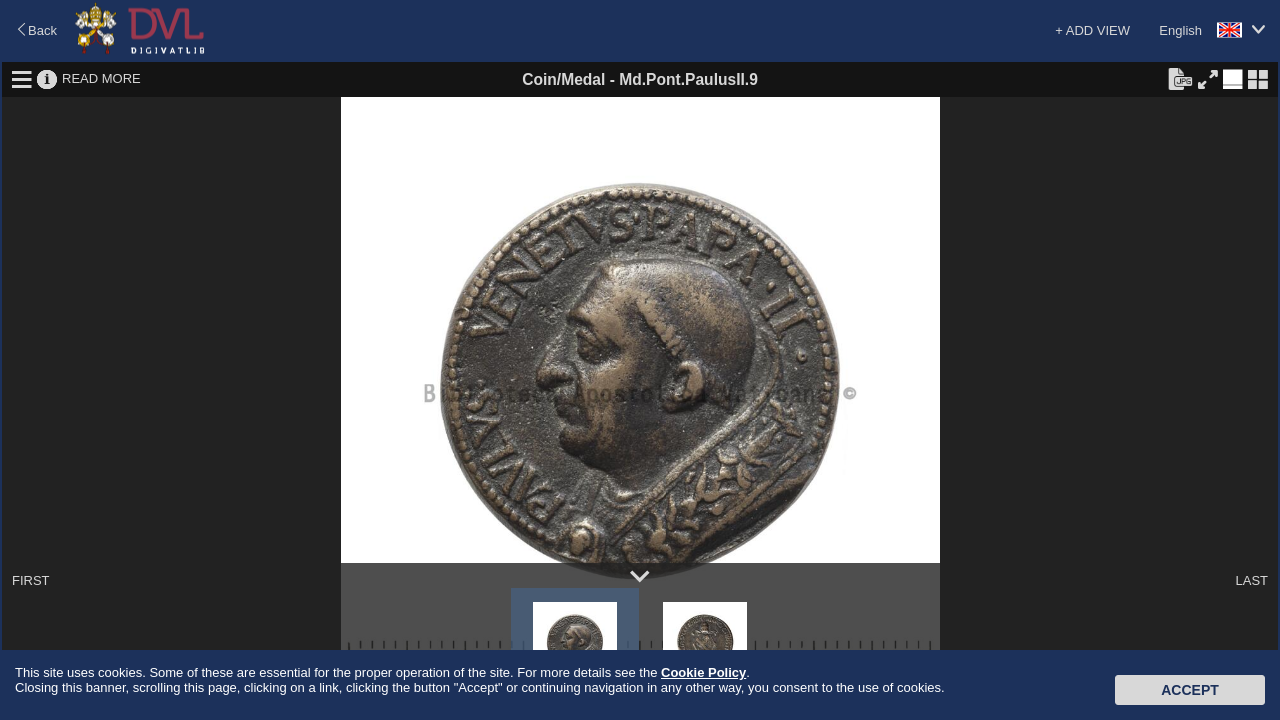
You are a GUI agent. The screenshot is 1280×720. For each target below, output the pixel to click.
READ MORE (101, 78)
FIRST (31, 580)
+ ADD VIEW (1092, 30)
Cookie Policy (703, 672)
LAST (1251, 580)
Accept (1190, 690)
